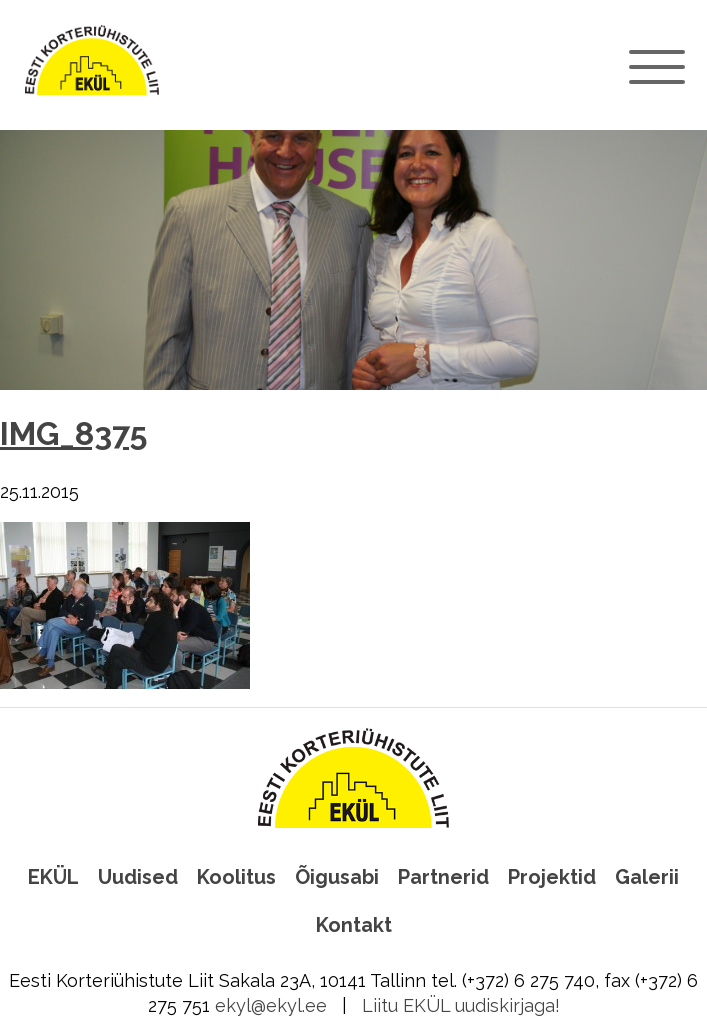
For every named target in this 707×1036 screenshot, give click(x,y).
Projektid (552, 877)
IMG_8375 (73, 434)
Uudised (138, 877)
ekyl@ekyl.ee (271, 1005)
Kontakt (354, 925)
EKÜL (53, 877)
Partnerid (443, 877)
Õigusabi (337, 877)
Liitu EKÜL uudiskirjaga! (461, 1005)
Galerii (647, 877)
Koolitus (236, 877)
